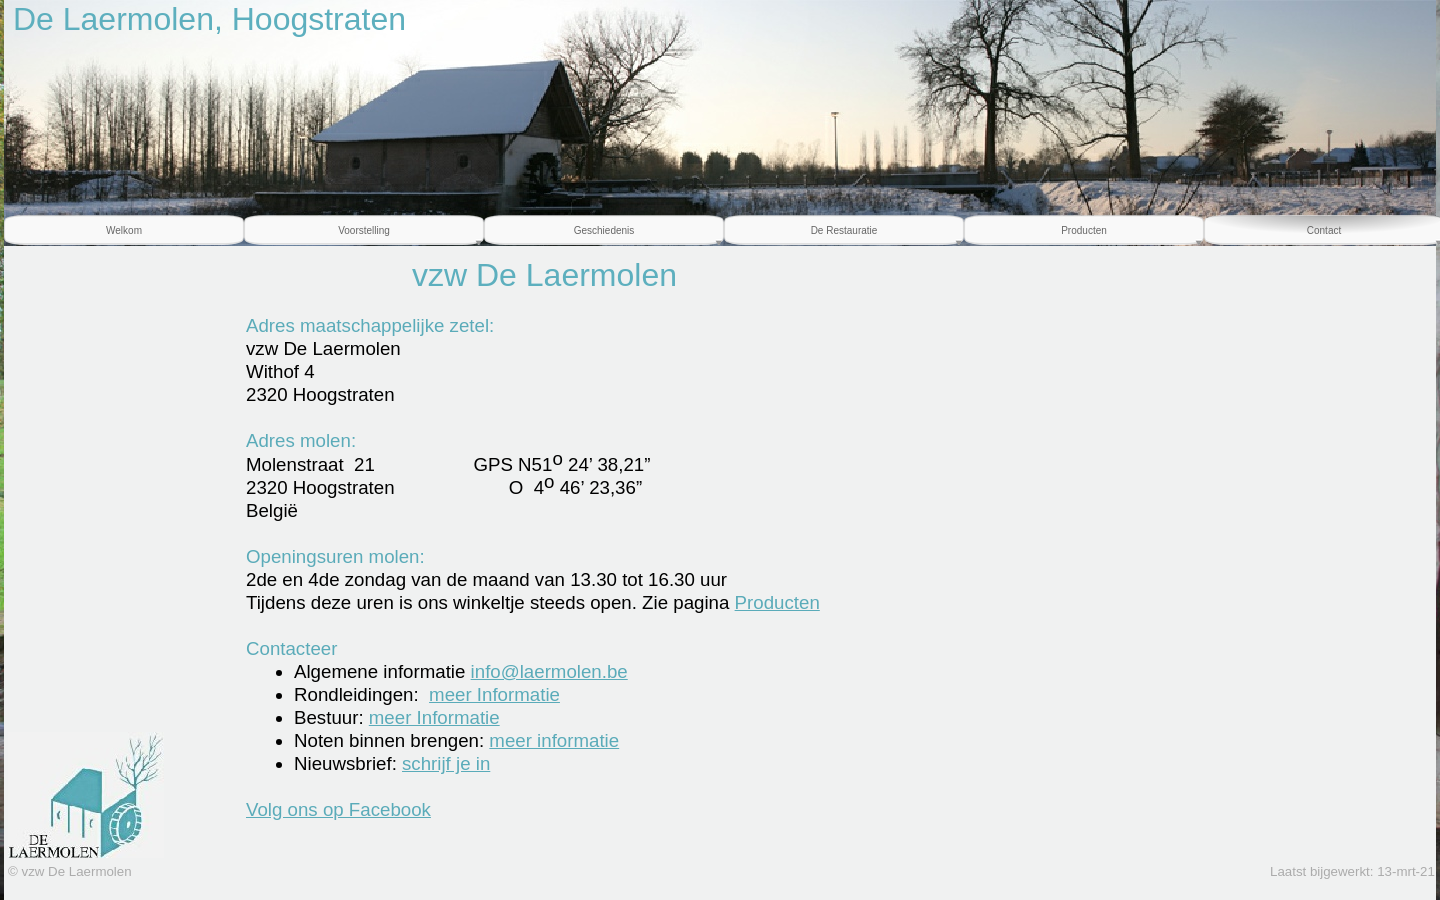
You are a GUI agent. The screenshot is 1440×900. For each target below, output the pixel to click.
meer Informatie (494, 694)
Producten (777, 602)
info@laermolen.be (549, 671)
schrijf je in (446, 763)
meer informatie (554, 740)
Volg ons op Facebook (338, 809)
